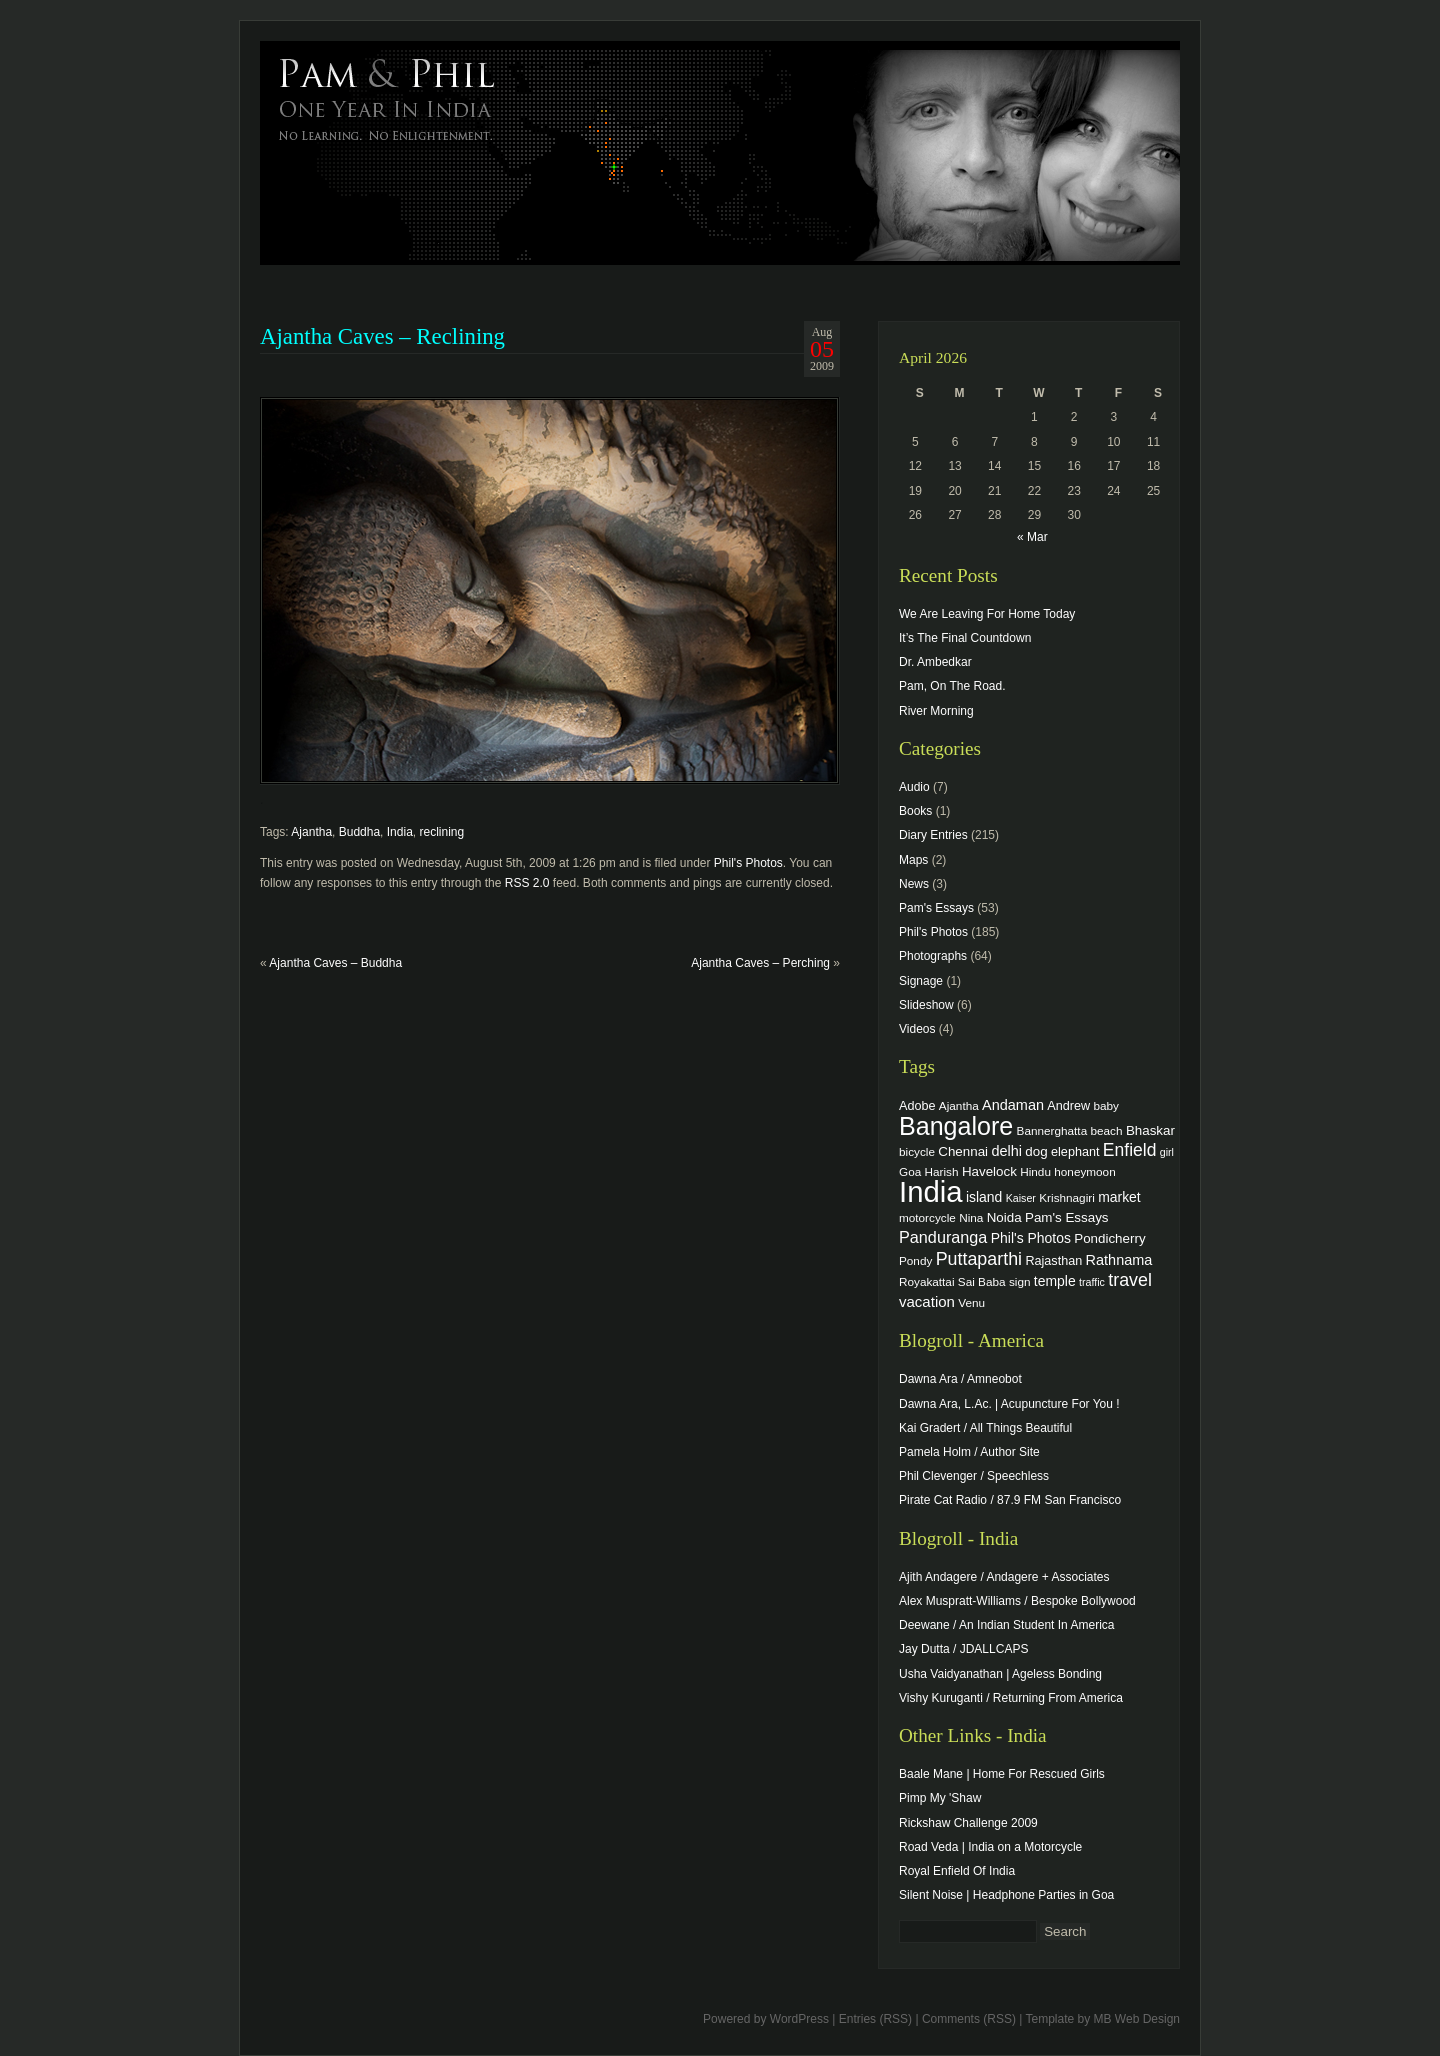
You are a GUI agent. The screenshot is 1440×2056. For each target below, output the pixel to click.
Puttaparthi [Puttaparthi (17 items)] (979, 1259)
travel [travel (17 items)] (1130, 1280)
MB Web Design (1137, 2019)
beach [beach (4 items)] (1107, 1130)
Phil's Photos (748, 863)
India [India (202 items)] (931, 1191)
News (914, 884)
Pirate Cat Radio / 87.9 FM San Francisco (1010, 1500)
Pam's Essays (936, 908)
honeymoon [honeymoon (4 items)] (1084, 1171)
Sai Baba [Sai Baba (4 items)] (982, 1281)
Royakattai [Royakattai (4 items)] (927, 1281)
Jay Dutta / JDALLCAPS (963, 1649)
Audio (914, 787)
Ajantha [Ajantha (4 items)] (959, 1105)
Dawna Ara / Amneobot (960, 1379)
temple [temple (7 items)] (1055, 1281)
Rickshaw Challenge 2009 (968, 1823)
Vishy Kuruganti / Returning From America (1011, 1698)
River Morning (936, 711)
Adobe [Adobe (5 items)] (917, 1106)
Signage (921, 981)
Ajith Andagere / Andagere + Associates (1004, 1577)
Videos (917, 1029)
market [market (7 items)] (1119, 1197)
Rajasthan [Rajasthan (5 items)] (1053, 1261)
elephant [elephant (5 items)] (1075, 1152)
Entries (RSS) (875, 2019)
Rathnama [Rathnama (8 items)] (1119, 1260)
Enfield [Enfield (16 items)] (1130, 1150)
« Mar (1032, 537)
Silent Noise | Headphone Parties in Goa (1006, 1895)
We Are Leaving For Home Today (987, 614)
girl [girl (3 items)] (1167, 1152)
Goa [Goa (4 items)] (910, 1171)
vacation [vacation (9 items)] (927, 1301)
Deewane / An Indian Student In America (1006, 1625)
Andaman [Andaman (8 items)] (1013, 1105)
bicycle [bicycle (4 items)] (917, 1151)
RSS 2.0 (527, 883)
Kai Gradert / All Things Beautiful (985, 1428)
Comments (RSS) (969, 2019)
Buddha (359, 832)
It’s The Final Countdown (965, 638)
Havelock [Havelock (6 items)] (989, 1171)
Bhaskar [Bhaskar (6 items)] (1150, 1130)
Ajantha (311, 832)
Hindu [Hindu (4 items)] (1035, 1171)
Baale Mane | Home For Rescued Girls (1002, 1774)
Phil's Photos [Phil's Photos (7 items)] (1031, 1238)
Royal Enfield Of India (957, 1871)
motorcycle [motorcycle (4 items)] (927, 1217)
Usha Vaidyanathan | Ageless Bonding (1000, 1674)
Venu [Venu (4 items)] (971, 1302)
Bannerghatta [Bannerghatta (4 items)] (1052, 1130)
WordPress (799, 2019)
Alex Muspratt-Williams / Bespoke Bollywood (1017, 1601)
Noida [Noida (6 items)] (1004, 1217)
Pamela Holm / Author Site (969, 1452)
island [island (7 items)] (984, 1197)
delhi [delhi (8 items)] (1006, 1151)
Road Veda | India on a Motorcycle (990, 1847)
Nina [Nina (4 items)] (971, 1217)
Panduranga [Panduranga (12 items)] (943, 1237)
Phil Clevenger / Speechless (974, 1476)
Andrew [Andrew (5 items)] (1068, 1106)
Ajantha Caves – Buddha (335, 963)
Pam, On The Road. (952, 686)
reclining (441, 832)
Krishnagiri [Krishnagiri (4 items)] (1067, 1197)
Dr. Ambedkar (935, 662)
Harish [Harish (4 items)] (942, 1171)
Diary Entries (933, 835)
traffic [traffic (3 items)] (1092, 1282)
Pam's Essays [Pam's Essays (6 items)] (1067, 1217)
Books (915, 811)
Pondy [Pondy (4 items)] (915, 1260)
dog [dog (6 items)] (1036, 1151)
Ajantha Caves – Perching (760, 963)
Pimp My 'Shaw (940, 1798)
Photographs (933, 956)
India (400, 832)
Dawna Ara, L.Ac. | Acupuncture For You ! (1009, 1404)
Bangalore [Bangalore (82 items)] (956, 1126)
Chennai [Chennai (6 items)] (963, 1151)
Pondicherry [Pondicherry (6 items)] (1109, 1238)
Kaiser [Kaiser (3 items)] (1021, 1198)
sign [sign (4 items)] (1020, 1281)
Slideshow (926, 1005)
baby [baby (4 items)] (1106, 1105)
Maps (913, 860)
